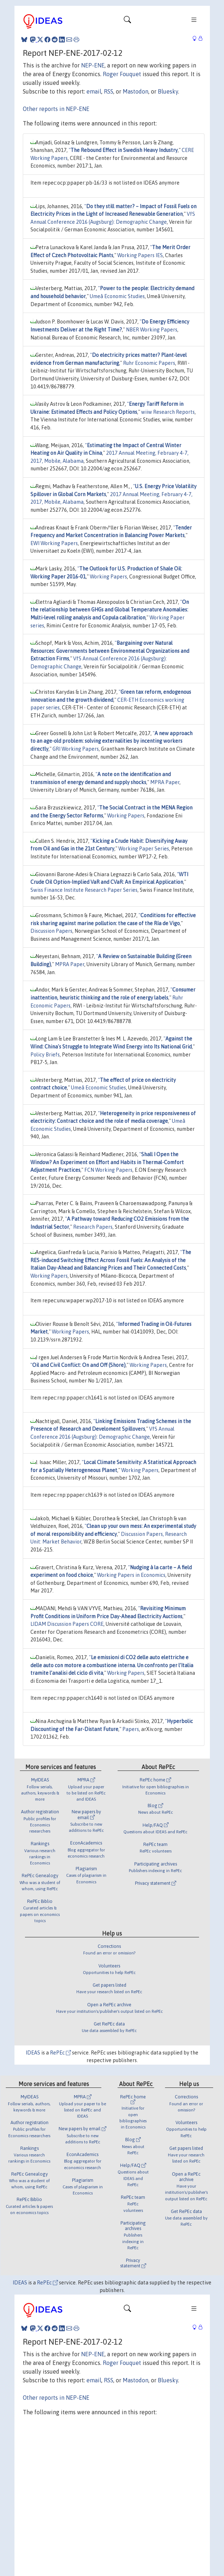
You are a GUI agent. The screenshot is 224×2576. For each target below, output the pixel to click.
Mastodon (135, 91)
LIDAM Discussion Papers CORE (66, 1624)
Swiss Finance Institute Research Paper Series (84, 890)
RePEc (60, 2053)
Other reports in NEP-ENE (56, 109)
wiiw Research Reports (168, 412)
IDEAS (33, 2053)
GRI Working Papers (75, 749)
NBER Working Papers (151, 330)
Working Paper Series (143, 849)
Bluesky (168, 91)
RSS (108, 91)
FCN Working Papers (108, 1170)
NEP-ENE (93, 65)
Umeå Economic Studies (117, 296)
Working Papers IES (140, 255)
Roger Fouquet (122, 74)
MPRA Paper (164, 782)
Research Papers (93, 1227)
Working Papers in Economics (131, 1575)
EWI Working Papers (54, 543)
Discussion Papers (51, 931)
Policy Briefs (45, 1055)
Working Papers (108, 577)
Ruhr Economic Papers (149, 363)
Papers (130, 1729)
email (93, 91)
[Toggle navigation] (127, 21)
